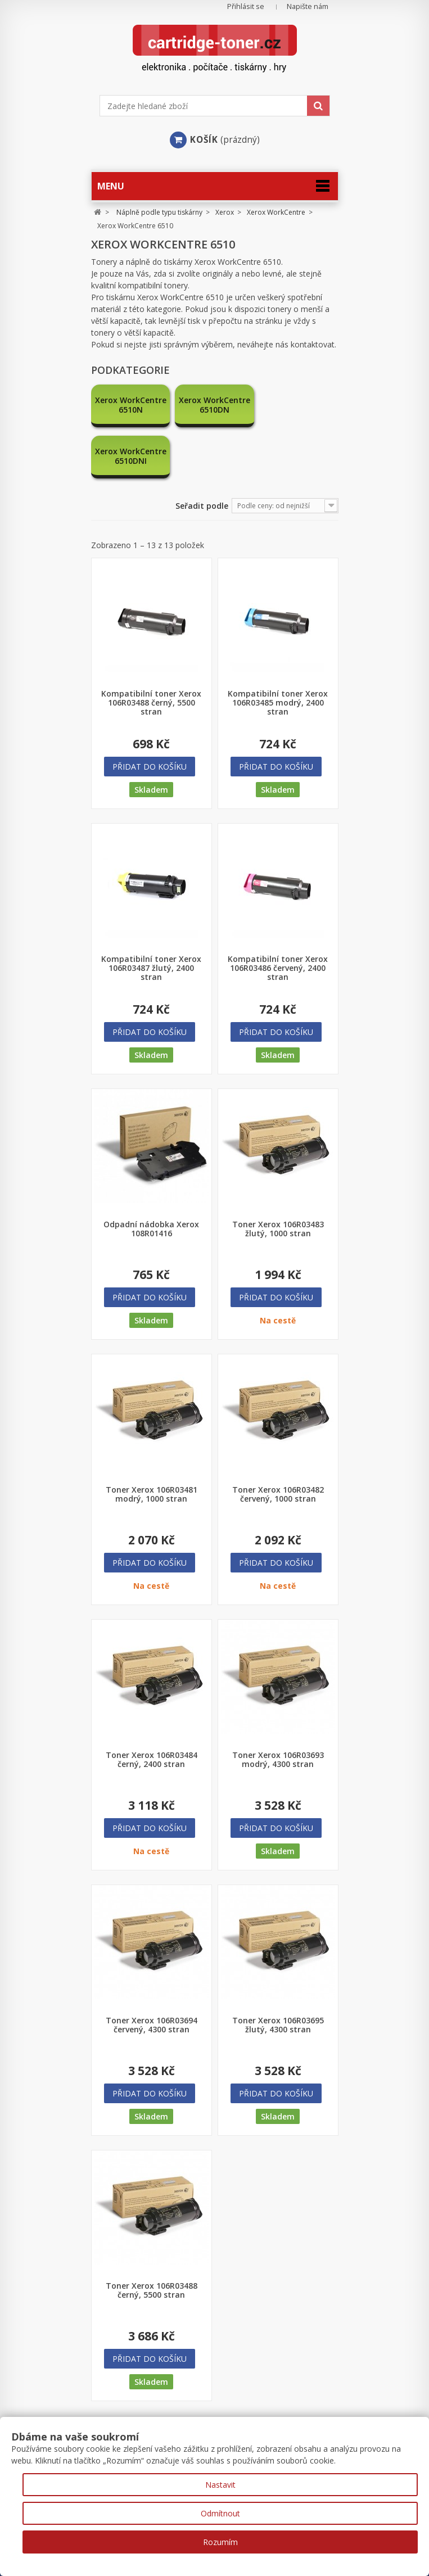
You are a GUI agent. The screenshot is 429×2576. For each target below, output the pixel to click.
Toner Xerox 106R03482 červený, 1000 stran (278, 1443)
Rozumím (220, 2542)
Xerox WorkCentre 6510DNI (299, 405)
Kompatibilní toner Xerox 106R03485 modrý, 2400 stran (278, 651)
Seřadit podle (201, 454)
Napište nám (307, 6)
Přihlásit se (245, 6)
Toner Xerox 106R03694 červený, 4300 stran (151, 1974)
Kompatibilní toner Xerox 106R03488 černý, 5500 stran (151, 651)
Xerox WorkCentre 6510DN (214, 405)
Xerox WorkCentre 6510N (130, 405)
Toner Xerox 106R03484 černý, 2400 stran (151, 1709)
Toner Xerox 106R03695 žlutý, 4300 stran (278, 1974)
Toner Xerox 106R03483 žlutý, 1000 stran (278, 1178)
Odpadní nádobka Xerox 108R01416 (151, 1178)
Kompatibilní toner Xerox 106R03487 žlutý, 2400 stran (151, 916)
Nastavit (220, 2484)
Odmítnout (220, 2513)
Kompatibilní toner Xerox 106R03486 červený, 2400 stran (278, 916)
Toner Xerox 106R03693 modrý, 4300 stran (278, 1709)
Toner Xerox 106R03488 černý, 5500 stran (151, 2239)
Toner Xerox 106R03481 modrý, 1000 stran (151, 1443)
